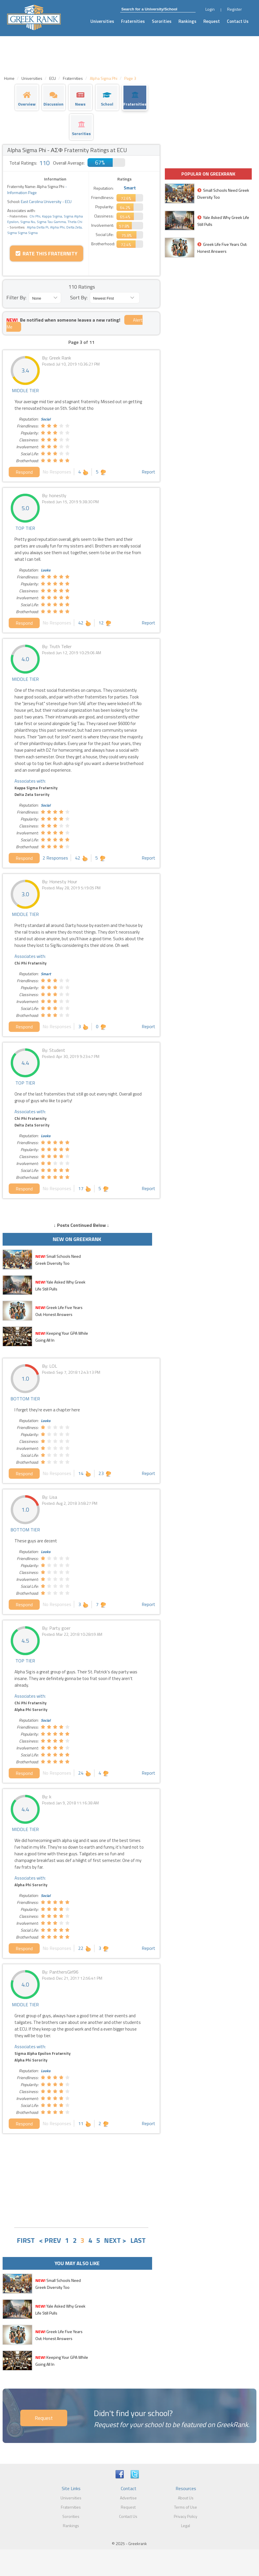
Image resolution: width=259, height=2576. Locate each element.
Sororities (162, 21)
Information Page (22, 192)
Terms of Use (185, 2507)
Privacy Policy (185, 2516)
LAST (138, 2240)
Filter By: (16, 297)
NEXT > (115, 2240)
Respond (24, 472)
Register (234, 9)
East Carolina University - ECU (46, 201)
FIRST (26, 2240)
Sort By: (78, 297)
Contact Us (238, 21)
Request (211, 21)
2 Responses (55, 857)
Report (148, 471)
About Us (186, 2498)
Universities (102, 21)
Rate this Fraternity (46, 253)
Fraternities (133, 21)
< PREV (50, 2240)
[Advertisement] (81, 2179)
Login (210, 9)
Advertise (128, 2498)
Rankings (187, 21)
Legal (185, 2525)
